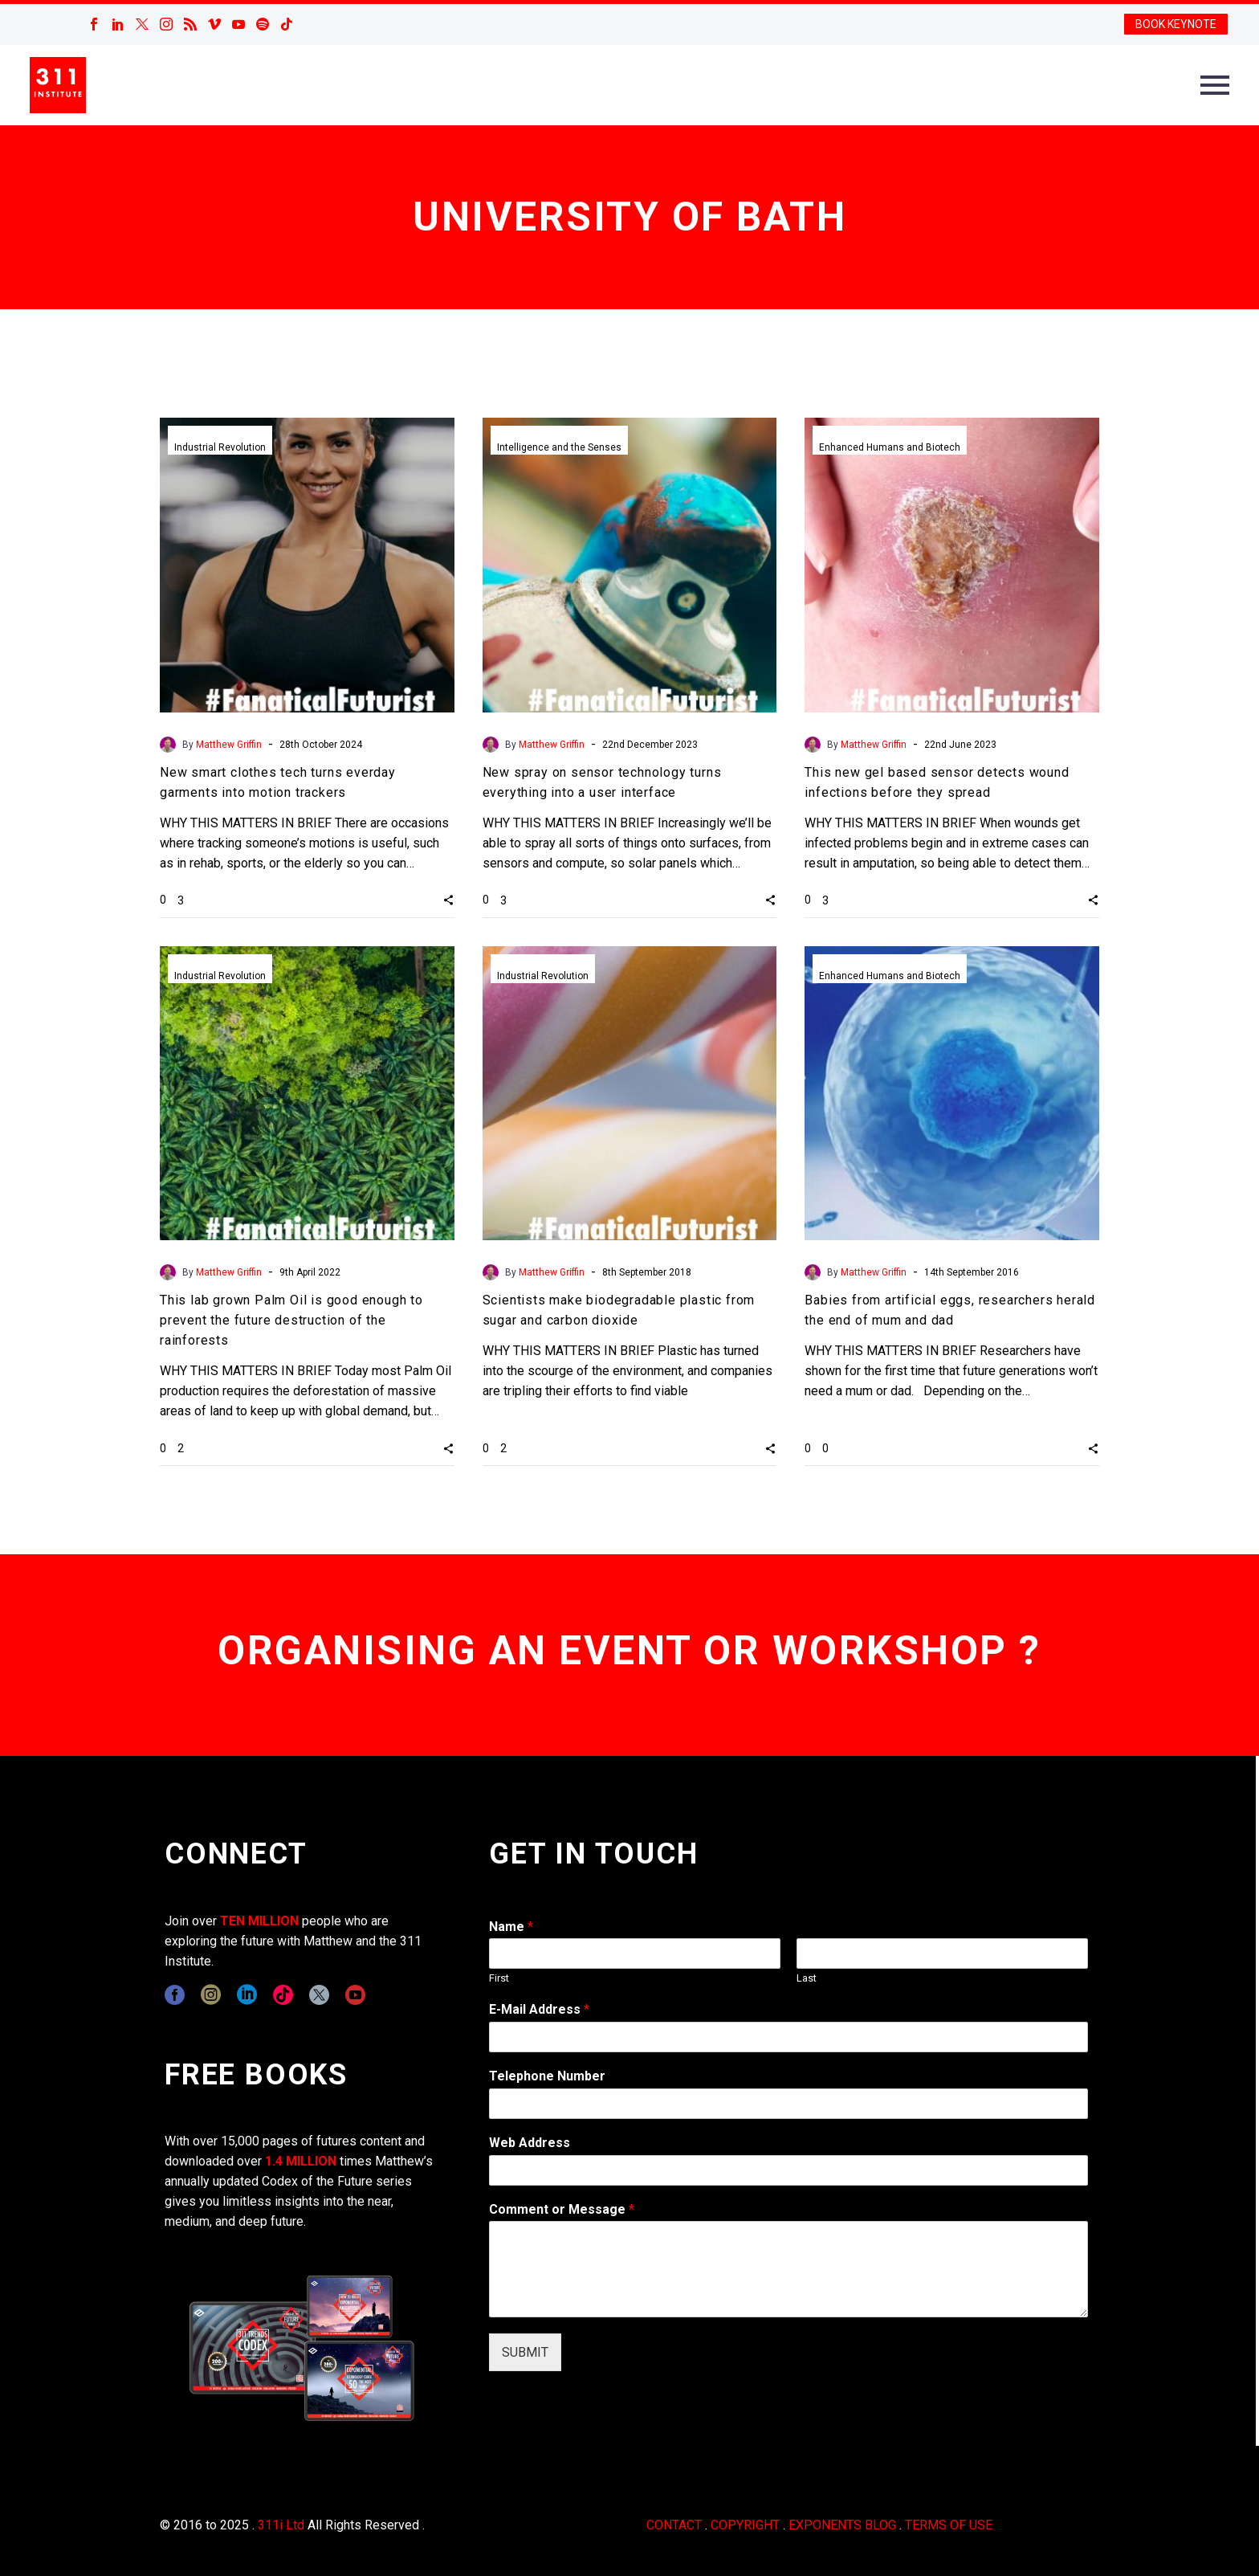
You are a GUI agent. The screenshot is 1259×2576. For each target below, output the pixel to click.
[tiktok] (283, 1995)
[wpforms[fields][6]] (788, 2103)
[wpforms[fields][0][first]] (634, 1953)
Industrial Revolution (220, 447)
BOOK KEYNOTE (1175, 24)
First (499, 1978)
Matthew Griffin (229, 744)
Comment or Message (561, 2209)
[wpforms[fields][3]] (788, 2170)
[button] (448, 899)
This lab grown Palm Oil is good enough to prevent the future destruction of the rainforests (291, 1320)
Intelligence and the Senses (559, 447)
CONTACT (674, 2525)
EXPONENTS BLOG (842, 2525)
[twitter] (319, 1995)
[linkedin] (247, 1995)
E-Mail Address (539, 2009)
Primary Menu (1214, 85)
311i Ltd (281, 2525)
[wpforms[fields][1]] (788, 2037)
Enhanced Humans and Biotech (889, 447)
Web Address (529, 2142)
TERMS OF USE (948, 2525)
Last (807, 1978)
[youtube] (355, 1995)
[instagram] (211, 1995)
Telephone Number (547, 2076)
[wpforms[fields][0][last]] (942, 1953)
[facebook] (175, 1995)
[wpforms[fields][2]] (788, 2269)
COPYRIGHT (745, 2525)
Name (511, 1926)
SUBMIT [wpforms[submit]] (525, 2352)
